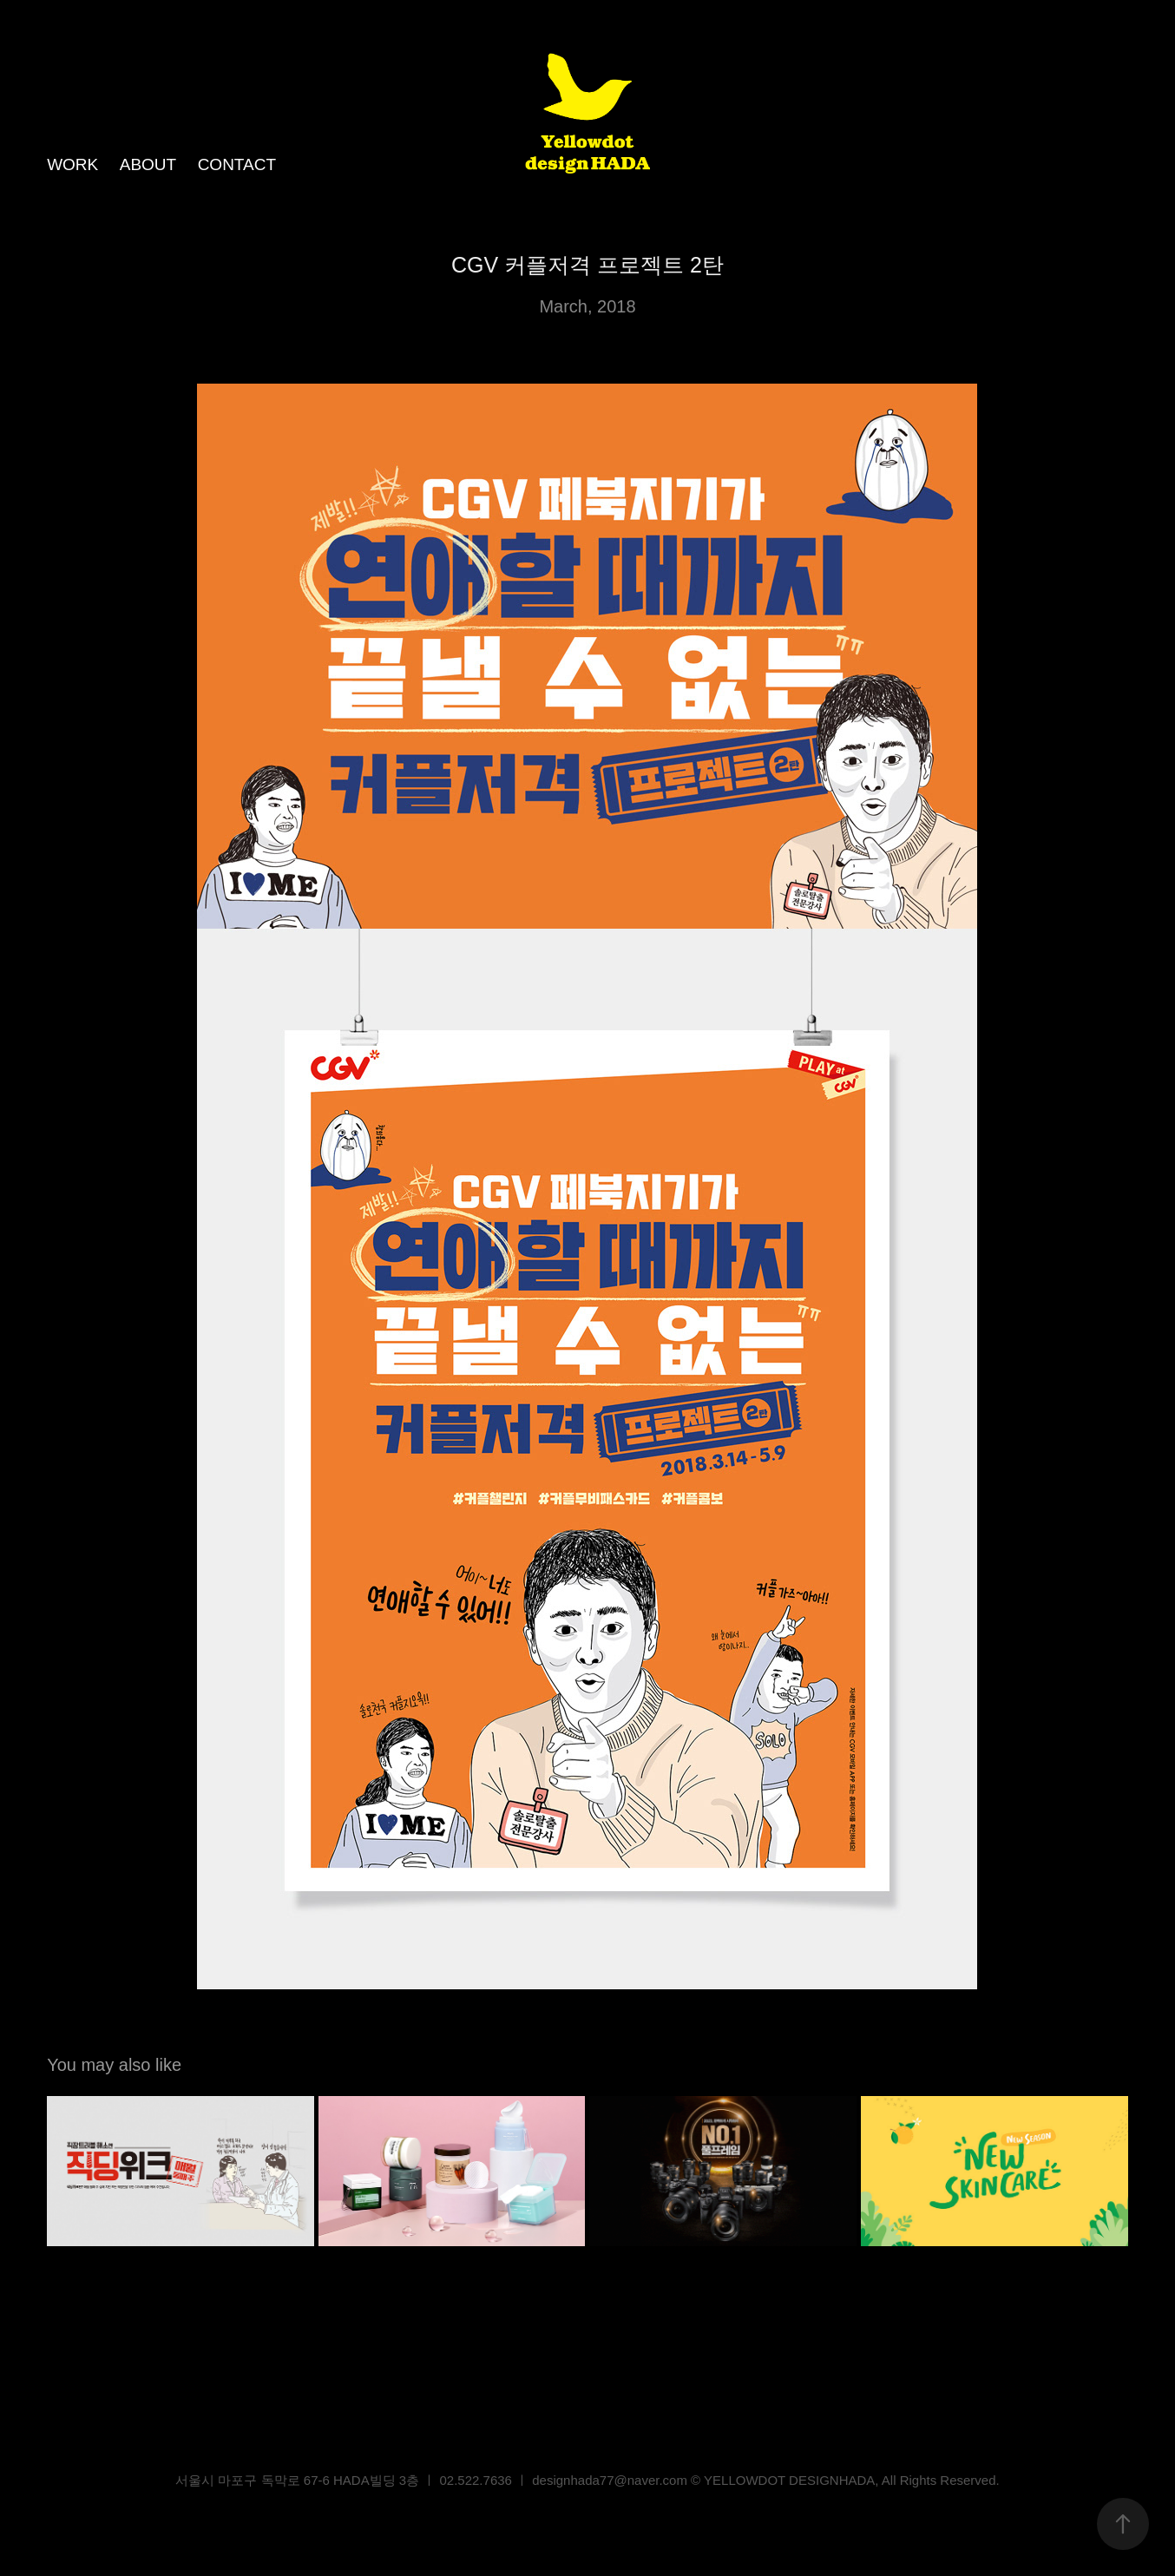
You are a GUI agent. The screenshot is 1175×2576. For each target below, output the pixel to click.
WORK (72, 164)
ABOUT (148, 164)
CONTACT (237, 164)
